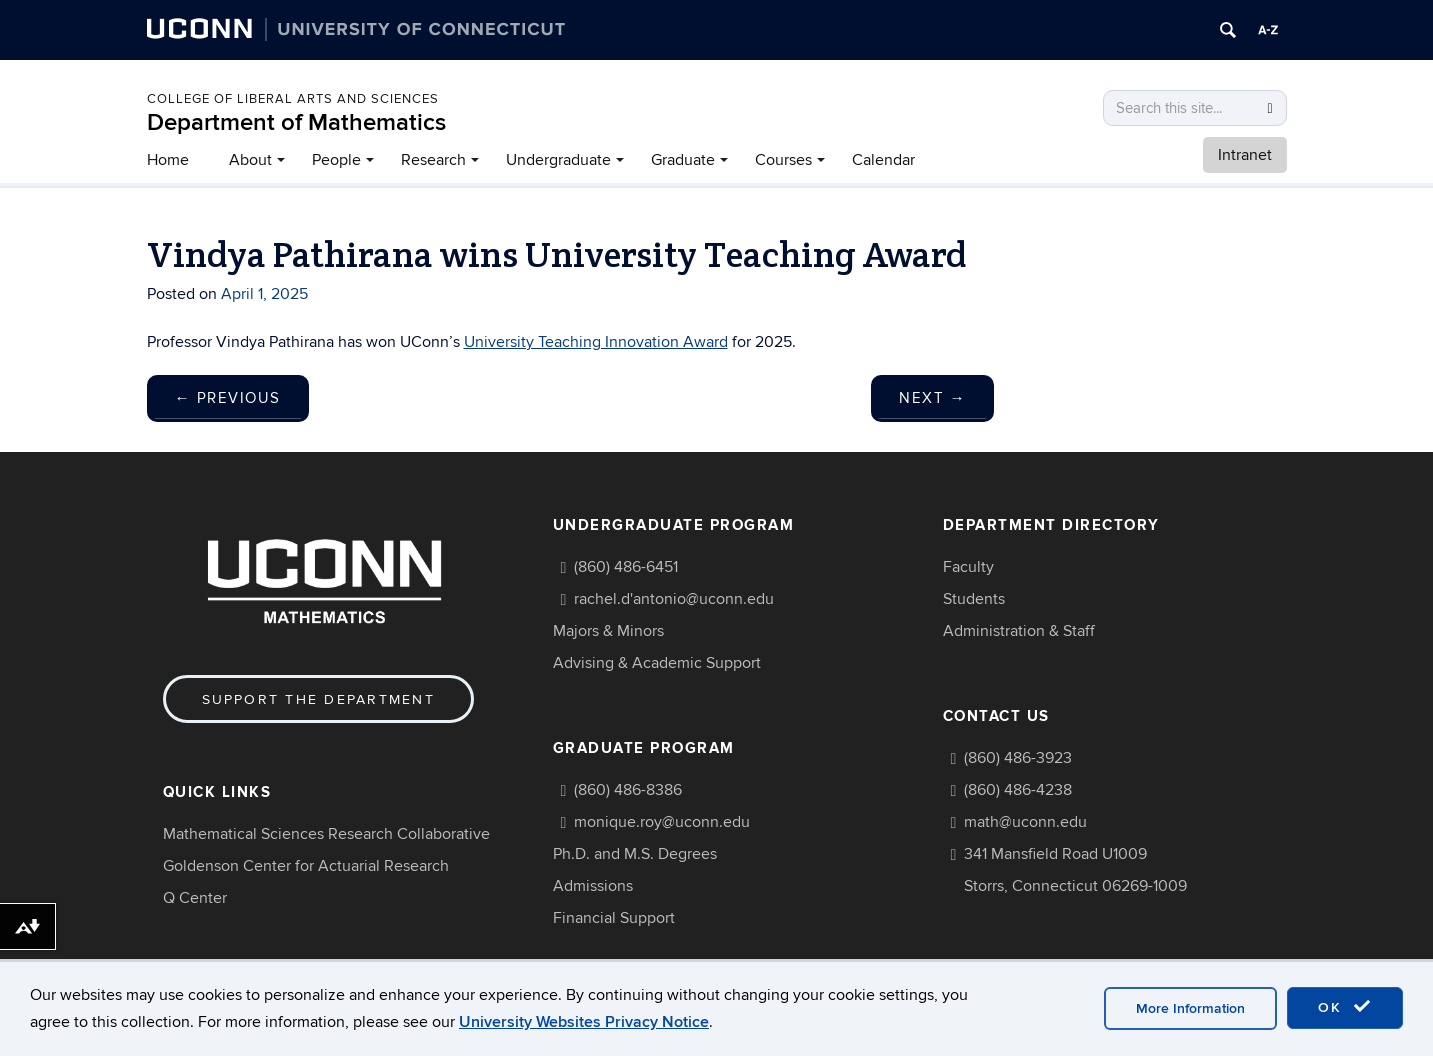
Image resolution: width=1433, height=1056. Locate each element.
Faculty (968, 567)
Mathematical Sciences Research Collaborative (326, 834)
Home (168, 160)
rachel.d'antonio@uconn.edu (674, 599)
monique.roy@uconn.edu (662, 822)
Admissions (593, 886)
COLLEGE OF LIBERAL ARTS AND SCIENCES (293, 99)
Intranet (1245, 155)
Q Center (195, 898)
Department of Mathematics (296, 122)
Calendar (883, 160)
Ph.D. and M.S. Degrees (635, 854)
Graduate (683, 160)
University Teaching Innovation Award (596, 342)
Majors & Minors (608, 631)
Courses (783, 160)
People (336, 160)
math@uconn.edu (1025, 822)
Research (433, 160)
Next (932, 398)
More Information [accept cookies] (1190, 1008)
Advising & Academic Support (657, 663)
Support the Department (318, 699)
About (250, 160)
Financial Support (614, 918)
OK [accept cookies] (1345, 1007)
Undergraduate (558, 160)
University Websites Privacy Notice (584, 1022)
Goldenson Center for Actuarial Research (306, 866)
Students (974, 599)
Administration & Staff (1019, 631)
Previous (228, 398)
